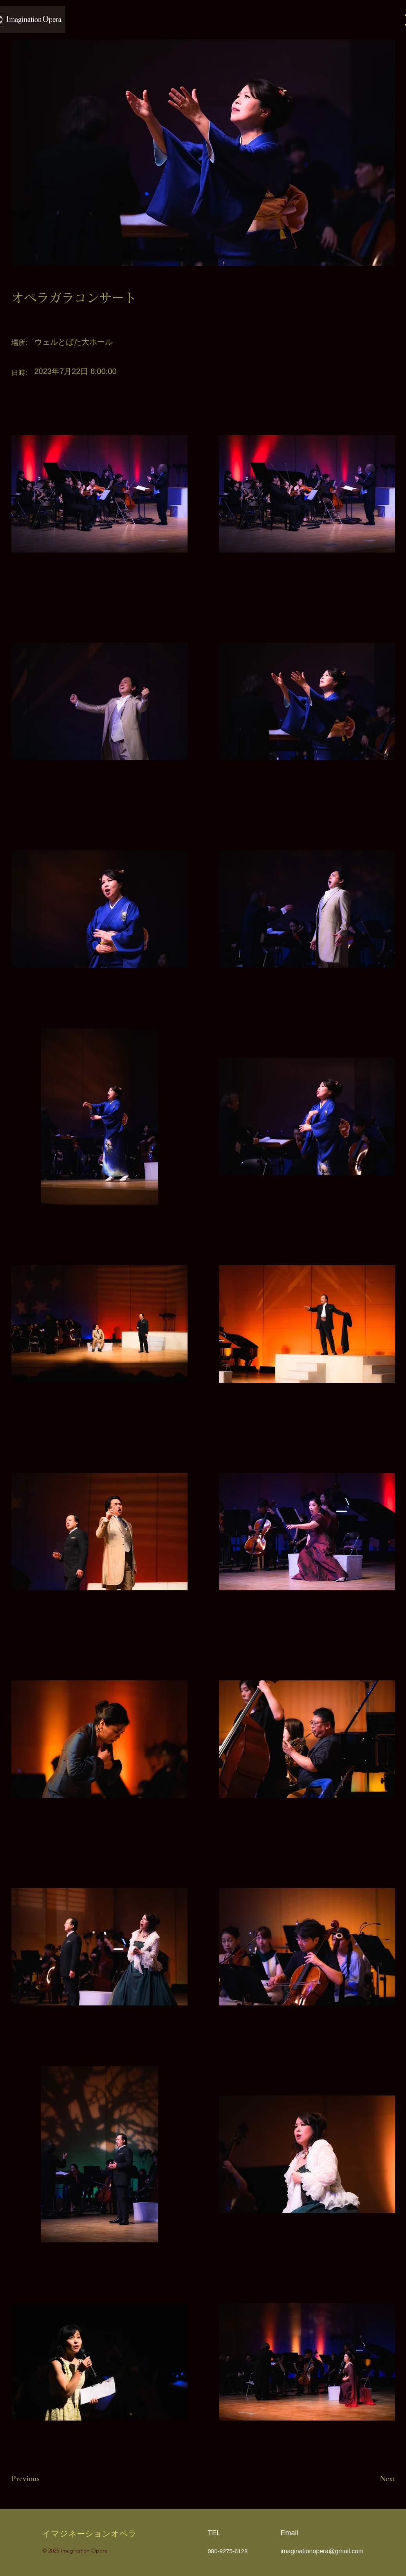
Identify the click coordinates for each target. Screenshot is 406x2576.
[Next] (369, 2479)
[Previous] (39, 2479)
